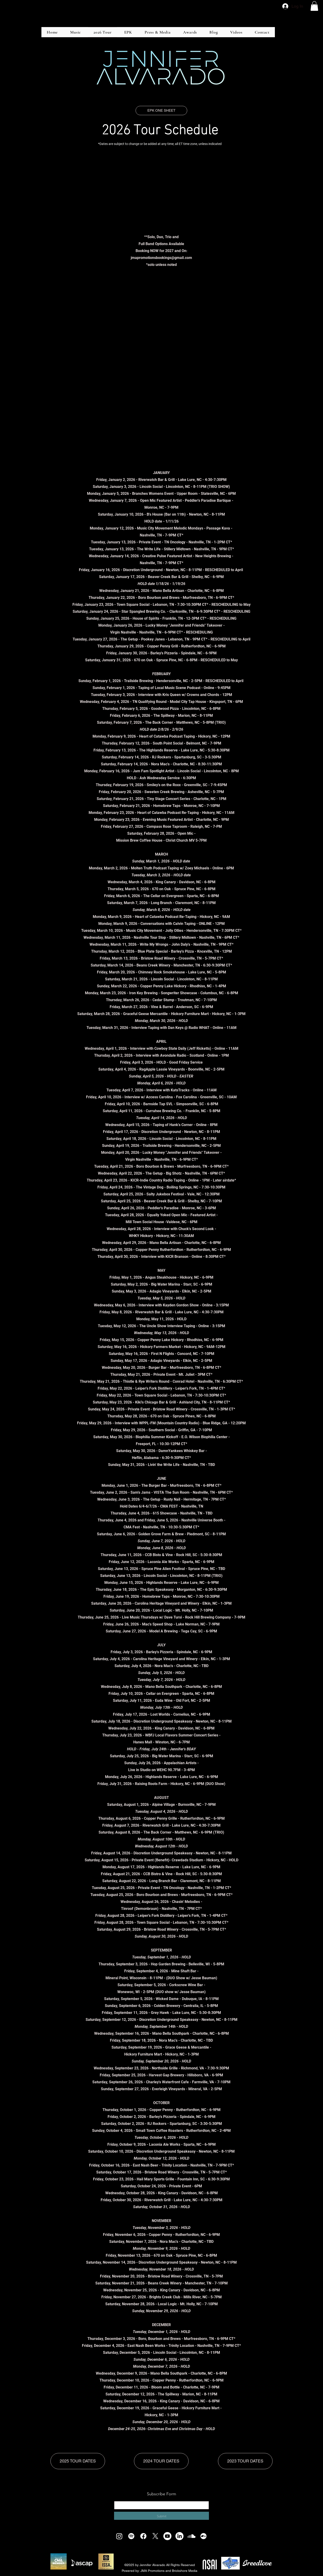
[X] (155, 2536)
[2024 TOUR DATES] (161, 2461)
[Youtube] (167, 2536)
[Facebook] (143, 2536)
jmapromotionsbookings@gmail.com (161, 257)
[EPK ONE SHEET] (161, 110)
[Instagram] (119, 2536)
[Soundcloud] (191, 2536)
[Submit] (161, 2516)
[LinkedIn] (179, 2536)
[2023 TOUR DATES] (245, 2461)
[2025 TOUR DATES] (77, 2461)
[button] (314, 6)
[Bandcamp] (203, 2536)
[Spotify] (131, 2536)
